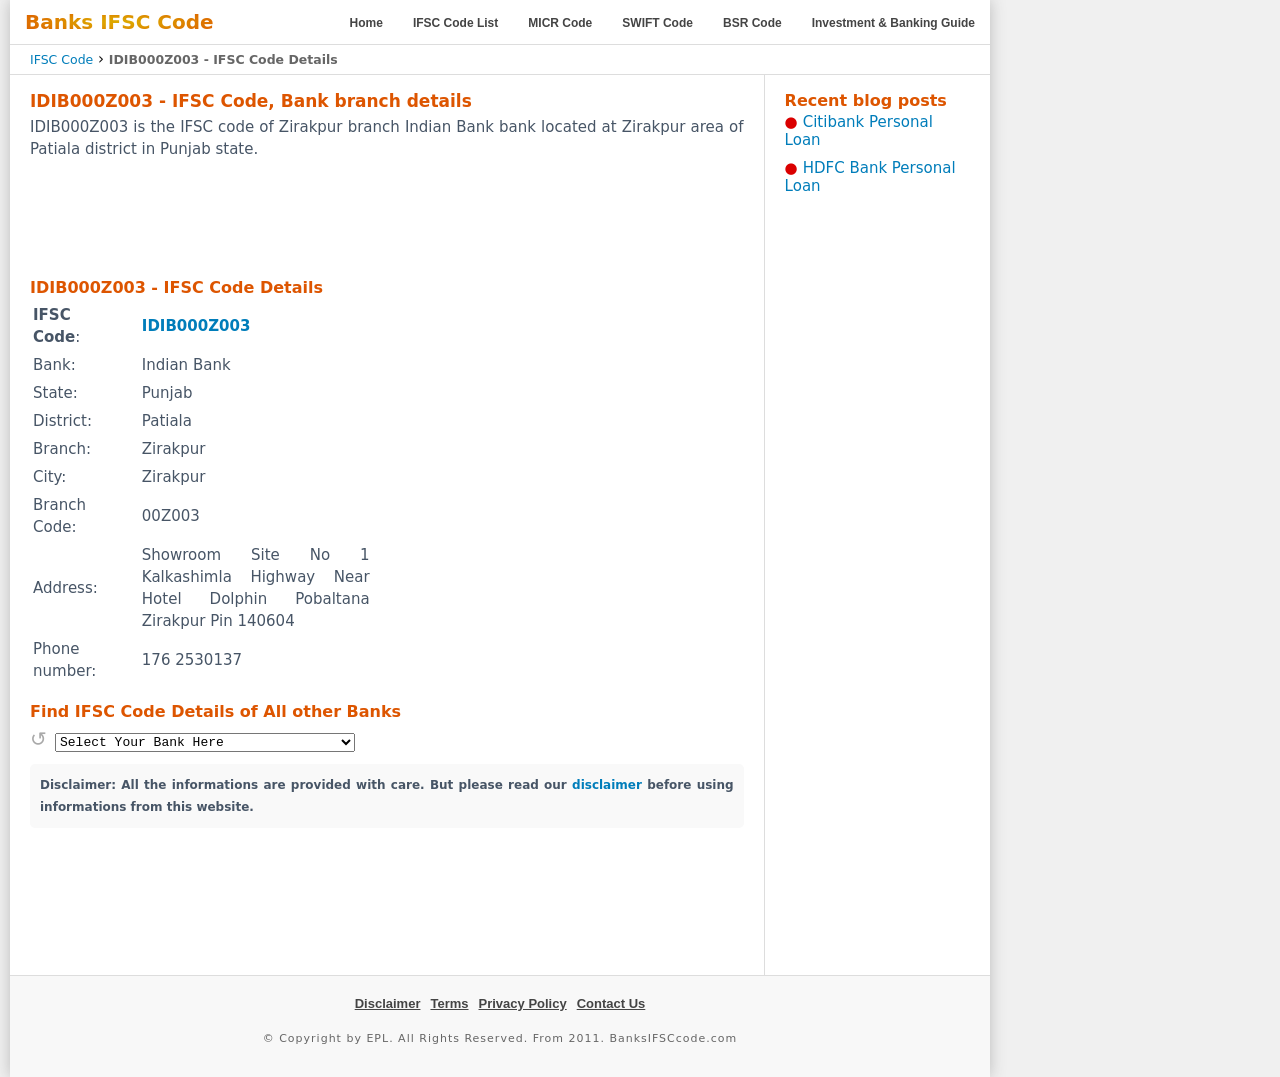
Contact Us (611, 1003)
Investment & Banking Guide (893, 23)
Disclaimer (388, 1003)
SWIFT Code (657, 23)
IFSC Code (61, 59)
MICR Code (560, 23)
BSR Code (752, 23)
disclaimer (607, 785)
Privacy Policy (523, 1003)
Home (366, 23)
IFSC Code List (455, 23)
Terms (449, 1003)
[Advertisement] (387, 217)
